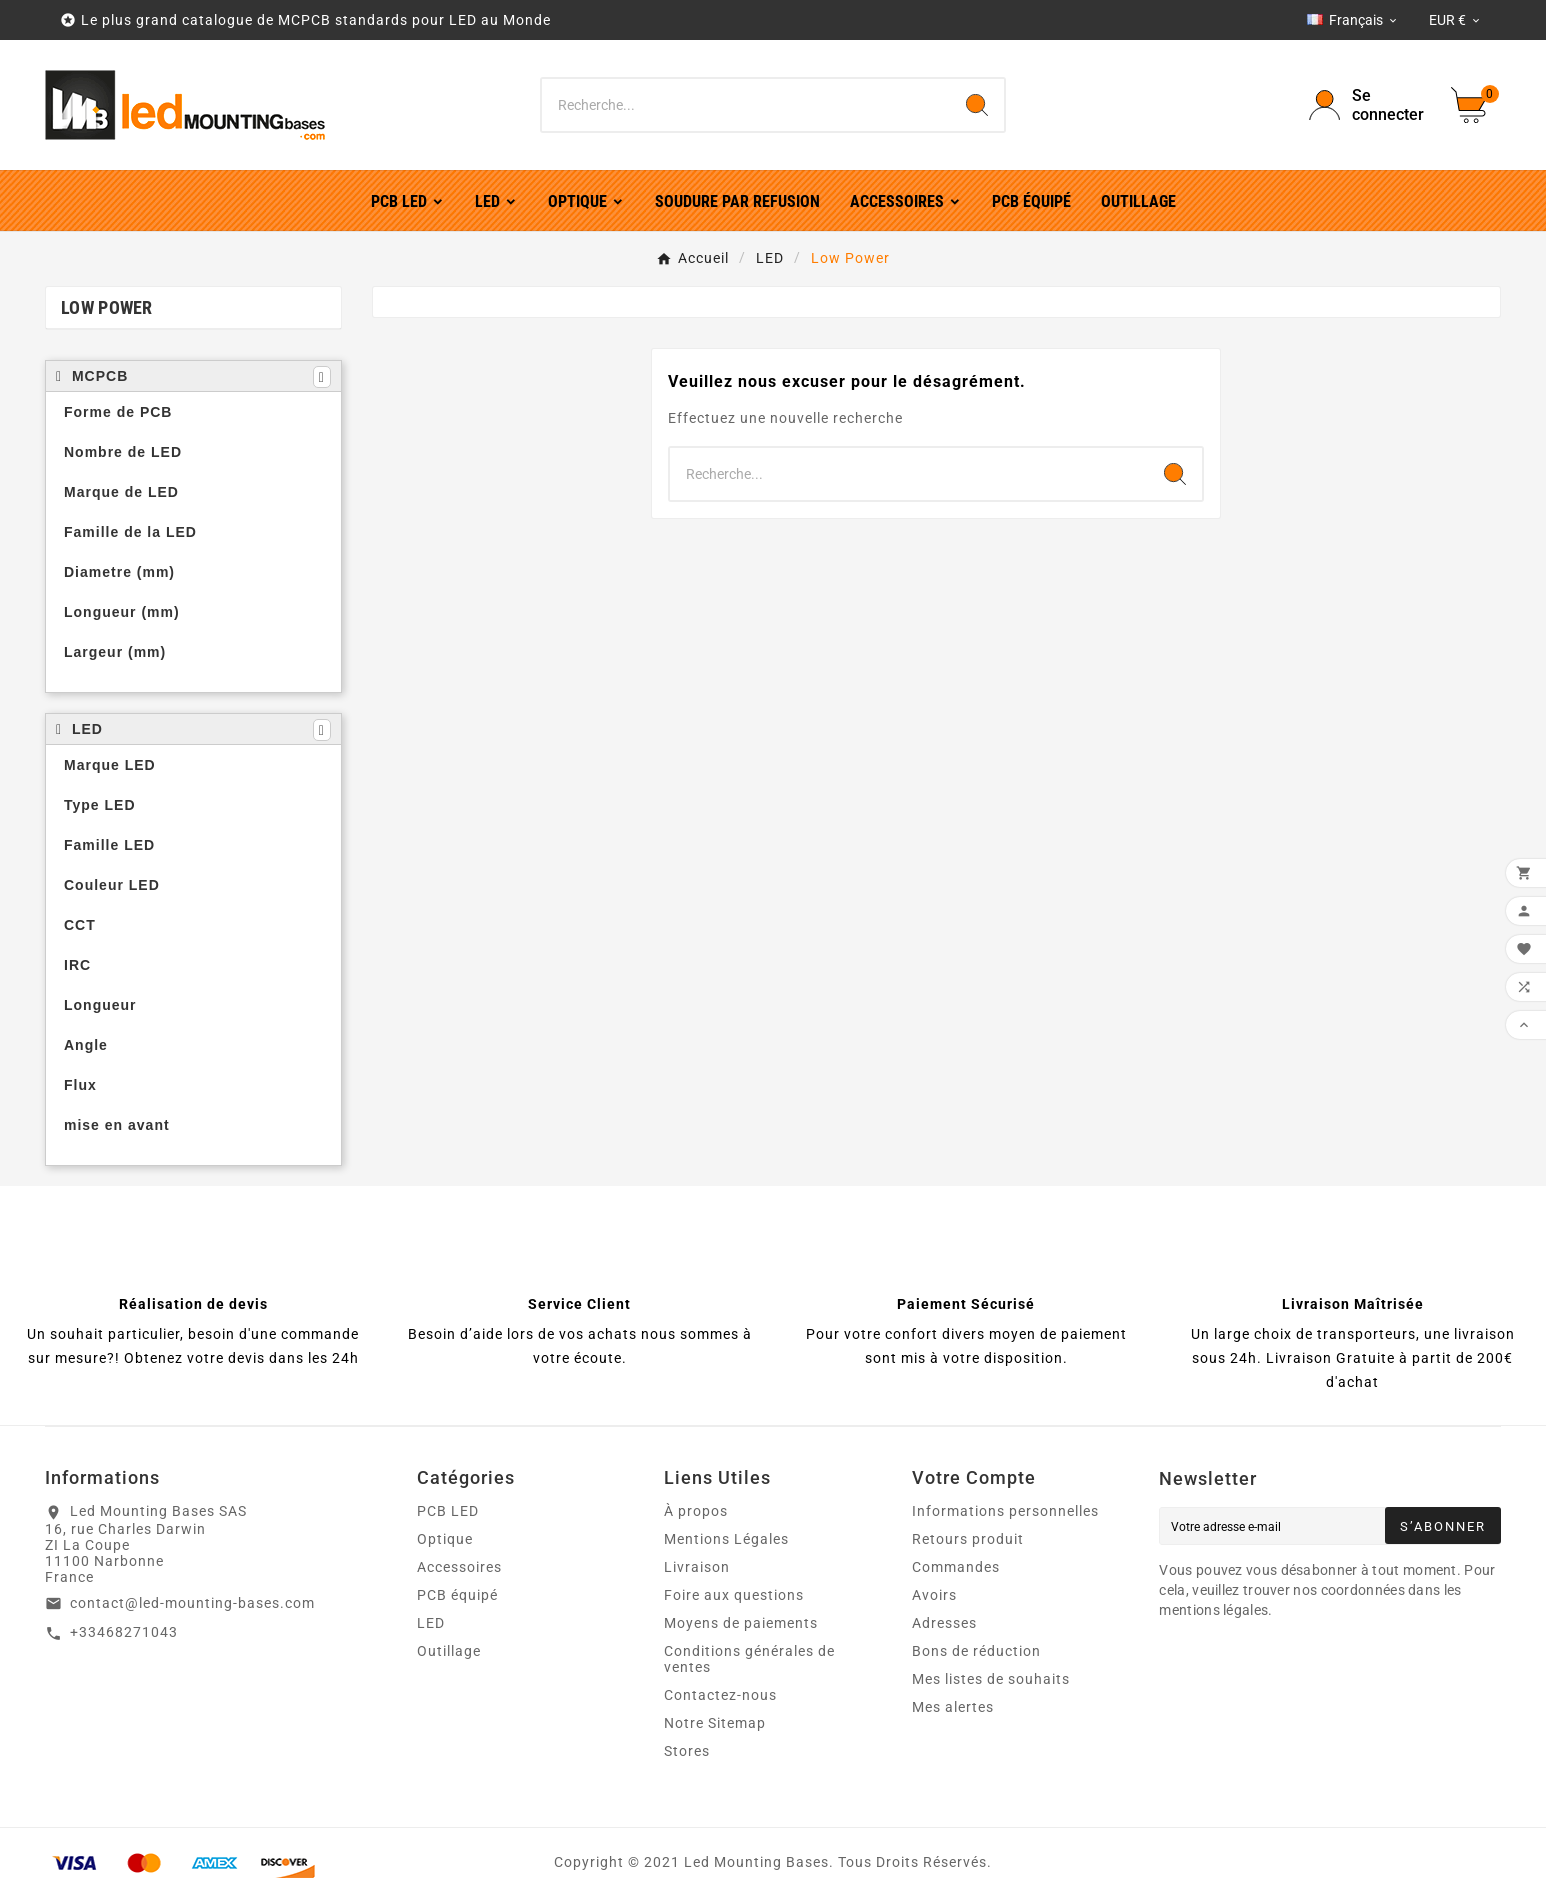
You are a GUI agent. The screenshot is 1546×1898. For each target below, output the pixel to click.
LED (431, 1623)
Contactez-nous (720, 1695)
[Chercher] (745, 105)
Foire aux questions (734, 1595)
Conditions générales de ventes (749, 1659)
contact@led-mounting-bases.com (192, 1603)
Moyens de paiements (741, 1623)
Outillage (449, 1651)
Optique (445, 1539)
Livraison (697, 1567)
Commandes (956, 1567)
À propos (696, 1511)
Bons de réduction (976, 1651)
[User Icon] (1368, 105)
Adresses (944, 1623)
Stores (687, 1751)
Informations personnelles (1005, 1511)
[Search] (977, 105)
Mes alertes (953, 1707)
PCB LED (448, 1511)
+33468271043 (124, 1632)
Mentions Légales (726, 1539)
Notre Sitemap (715, 1723)
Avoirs (934, 1595)
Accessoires (459, 1567)
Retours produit (968, 1539)
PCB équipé (457, 1595)
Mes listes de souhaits (991, 1679)
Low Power (107, 307)
